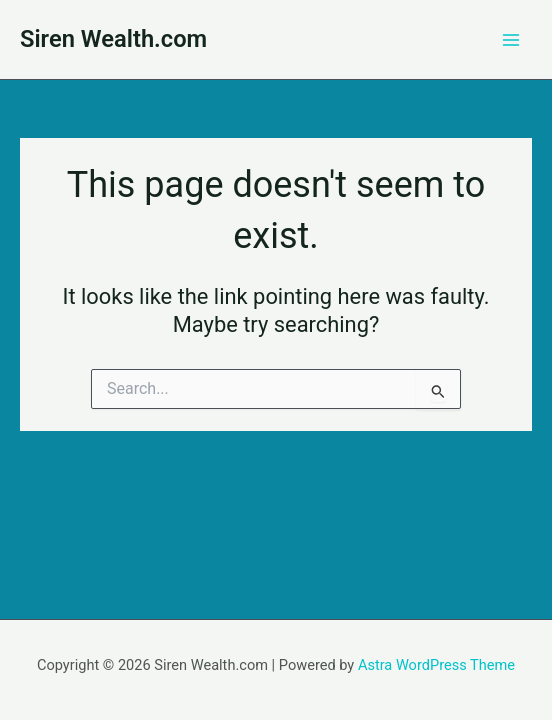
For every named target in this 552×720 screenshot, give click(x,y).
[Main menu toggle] (511, 40)
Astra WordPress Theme (436, 665)
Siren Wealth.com (113, 39)
